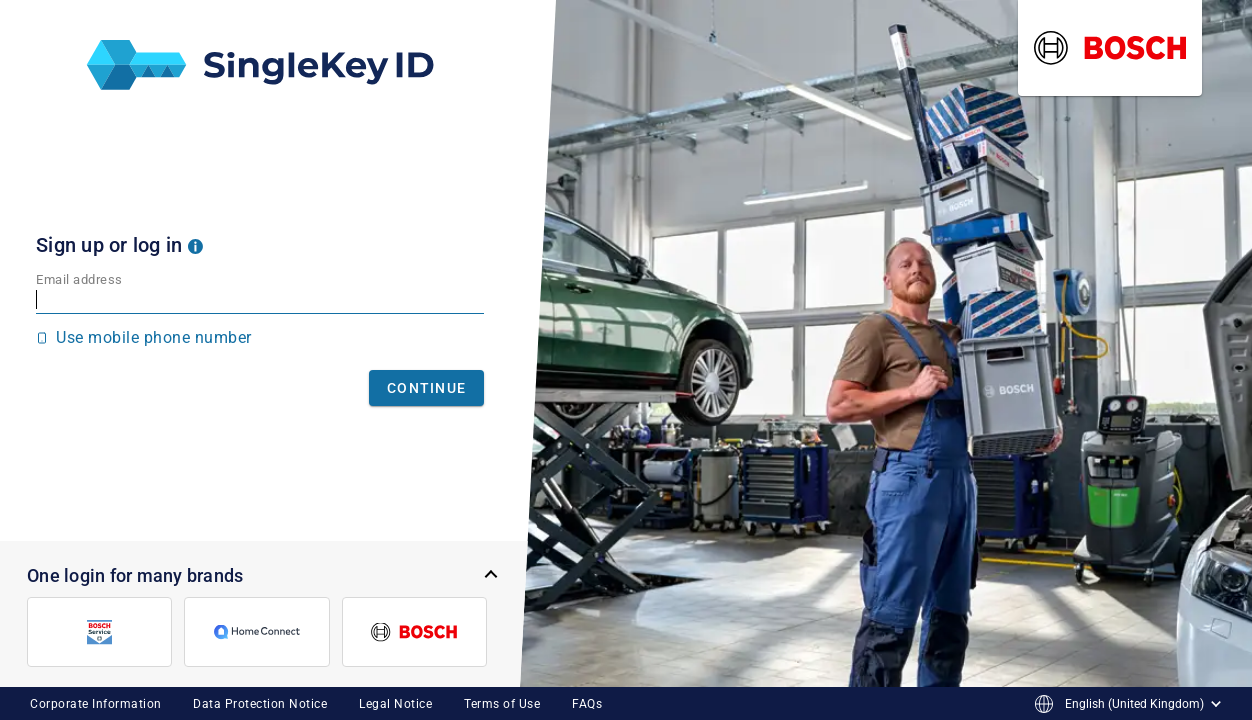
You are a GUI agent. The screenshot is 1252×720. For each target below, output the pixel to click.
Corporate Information (96, 704)
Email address (79, 279)
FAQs (587, 704)
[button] (195, 245)
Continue (426, 388)
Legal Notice (395, 704)
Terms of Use (502, 704)
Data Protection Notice (260, 704)
